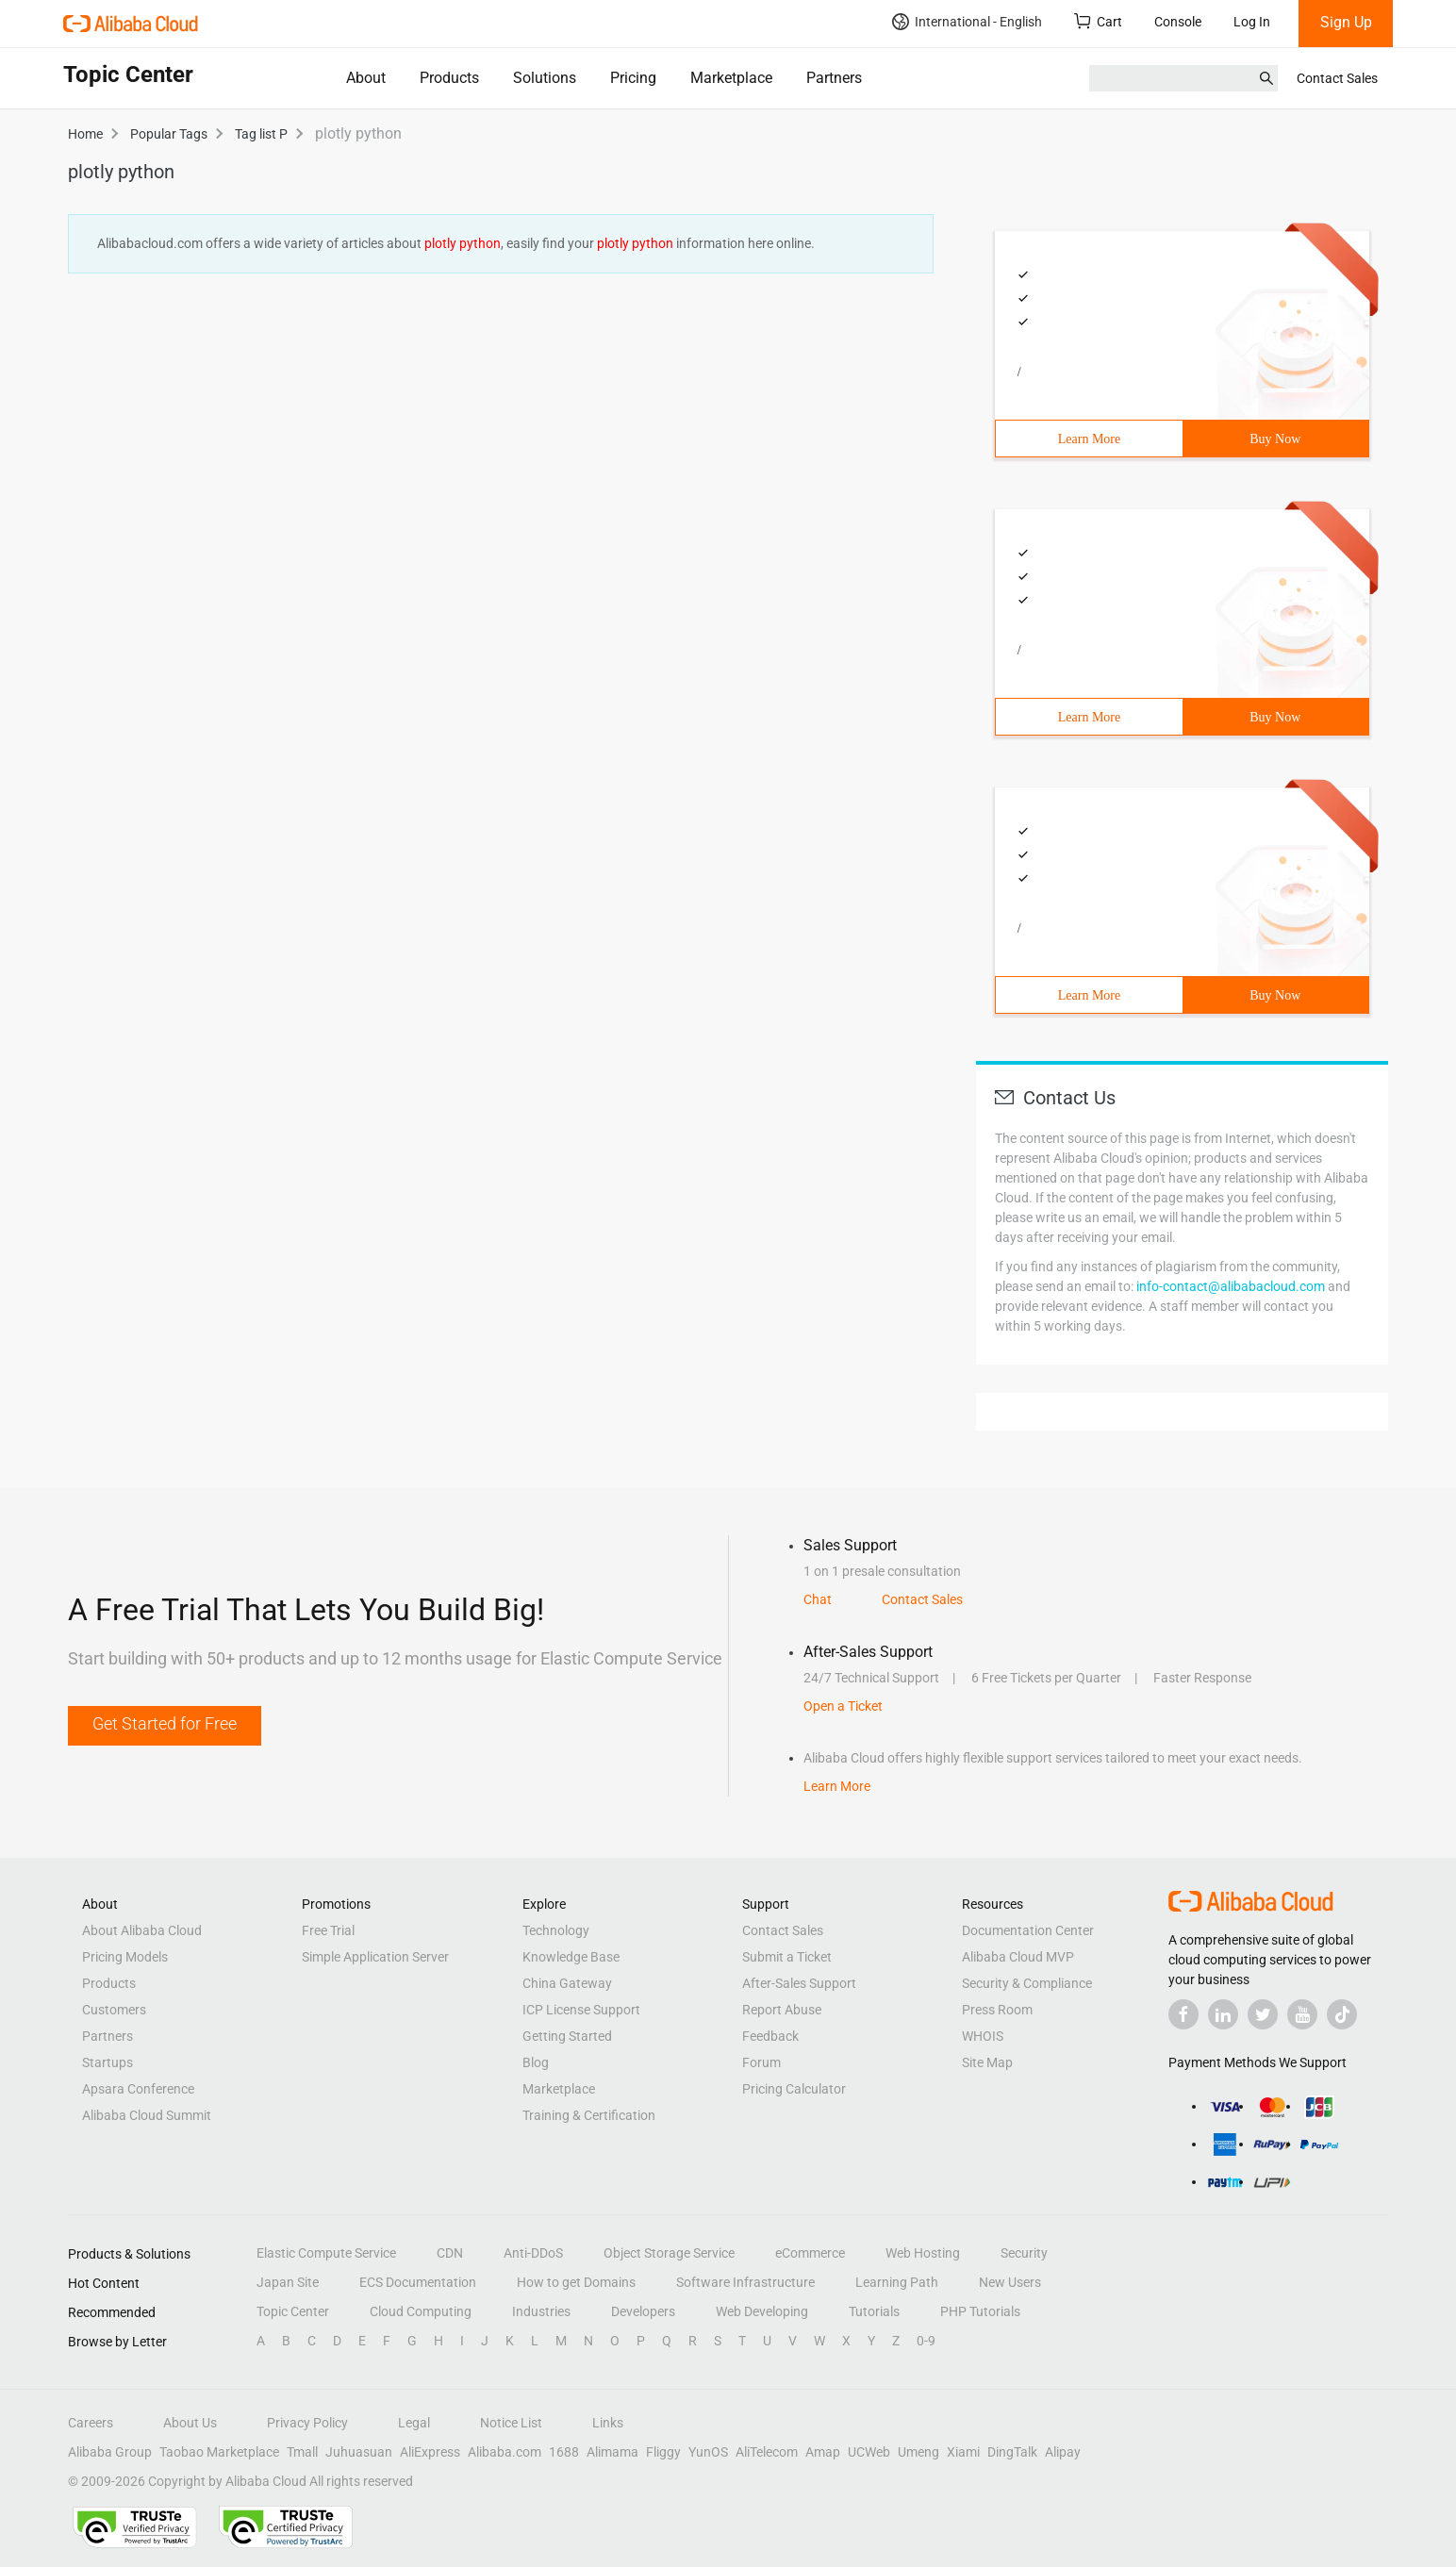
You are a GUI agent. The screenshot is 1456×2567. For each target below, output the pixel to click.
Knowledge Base (571, 1956)
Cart (1098, 21)
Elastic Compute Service (326, 2253)
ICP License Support (581, 2009)
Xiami (963, 2451)
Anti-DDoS (533, 2253)
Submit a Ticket (787, 1956)
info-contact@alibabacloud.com (1230, 1286)
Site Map (987, 2062)
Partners (834, 78)
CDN (450, 2253)
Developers (643, 2311)
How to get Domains (576, 2282)
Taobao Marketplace (219, 2451)
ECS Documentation (417, 2282)
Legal (414, 2422)
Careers (90, 2422)
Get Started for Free (164, 1723)
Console (1177, 21)
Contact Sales (1337, 78)
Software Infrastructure (745, 2282)
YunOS (708, 2451)
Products (449, 78)
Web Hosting (922, 2253)
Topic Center (292, 2311)
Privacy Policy (307, 2422)
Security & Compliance (1027, 1983)
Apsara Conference (138, 2088)
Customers (114, 2009)
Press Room (997, 2009)
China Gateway (567, 1983)
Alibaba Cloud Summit (146, 2115)
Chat (817, 1599)
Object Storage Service (669, 2253)
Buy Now (1274, 439)
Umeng (918, 2451)
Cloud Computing (421, 2311)
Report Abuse (781, 2009)
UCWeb (869, 2451)
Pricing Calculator (794, 2088)
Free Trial (328, 1930)
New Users (1010, 2282)
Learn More (1089, 439)
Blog (535, 2062)
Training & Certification (588, 2115)
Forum (761, 2062)
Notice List (511, 2422)
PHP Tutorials (980, 2311)
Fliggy (663, 2451)
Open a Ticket (843, 1706)
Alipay (1063, 2451)
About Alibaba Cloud (142, 1930)
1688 (564, 2451)
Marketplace (731, 78)
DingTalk (1012, 2451)
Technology (555, 1930)
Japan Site (287, 2282)
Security (1024, 2253)
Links (607, 2422)
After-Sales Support (799, 1983)
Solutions (544, 78)
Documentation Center (1028, 1930)
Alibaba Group (110, 2451)
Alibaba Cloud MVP (1018, 1956)
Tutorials (874, 2311)
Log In (1251, 21)
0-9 (926, 2340)
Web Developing (762, 2311)
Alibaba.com (504, 2451)
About (366, 78)
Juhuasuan (358, 2451)
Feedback (770, 2036)
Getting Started (567, 2036)
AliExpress (430, 2451)
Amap (822, 2451)
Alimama (612, 2451)
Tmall (302, 2451)
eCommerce (810, 2253)
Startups (107, 2062)
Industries (541, 2311)
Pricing (633, 78)
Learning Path (896, 2282)
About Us (190, 2422)
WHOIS (982, 2036)
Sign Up (1346, 22)
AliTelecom (767, 2451)
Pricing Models (125, 1956)
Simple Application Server (375, 1956)
